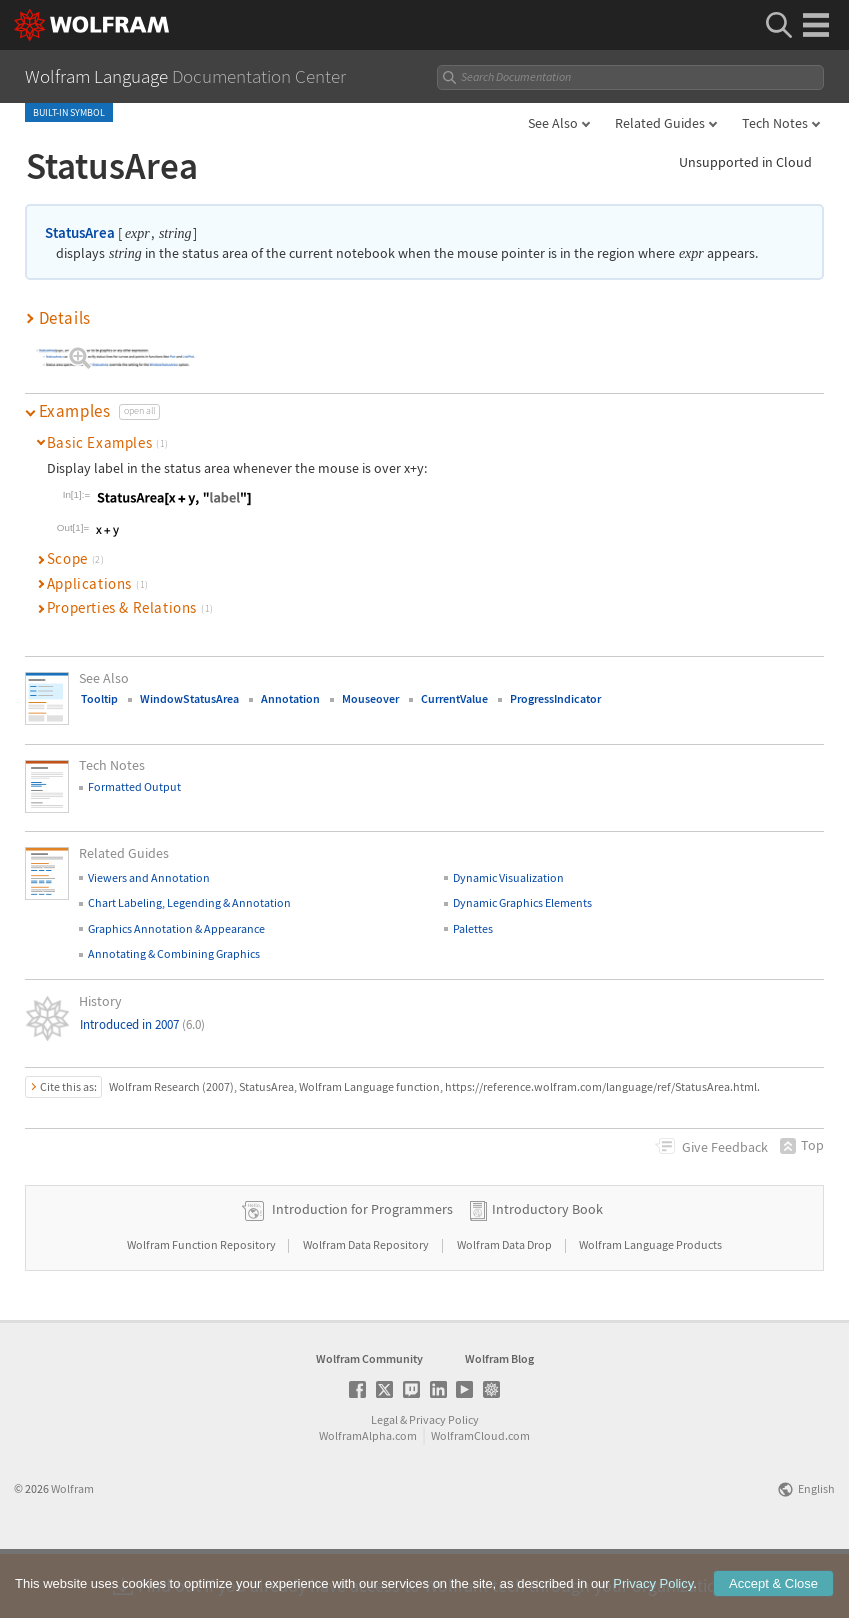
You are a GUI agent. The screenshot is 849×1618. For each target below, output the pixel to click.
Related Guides (660, 123)
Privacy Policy (444, 1482)
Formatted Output (134, 786)
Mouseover (370, 698)
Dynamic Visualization (508, 877)
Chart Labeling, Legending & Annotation (189, 902)
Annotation (290, 698)
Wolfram (72, 1551)
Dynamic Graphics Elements (522, 902)
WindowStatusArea (189, 698)
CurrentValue (454, 698)
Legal (384, 1482)
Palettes (473, 928)
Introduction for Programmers (362, 1272)
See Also (553, 123)
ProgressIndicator (555, 698)
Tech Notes (775, 123)
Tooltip (99, 698)
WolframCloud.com (480, 1498)
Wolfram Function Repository (202, 1307)
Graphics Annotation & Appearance (176, 928)
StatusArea (80, 232)
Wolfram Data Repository (367, 1307)
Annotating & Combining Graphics (174, 953)
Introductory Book (547, 1272)
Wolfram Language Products (650, 1307)
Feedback (725, 1147)
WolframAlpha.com (368, 1498)
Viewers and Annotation (149, 877)
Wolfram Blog (499, 1421)
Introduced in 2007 (142, 1024)
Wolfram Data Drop (505, 1307)
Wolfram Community (369, 1421)
